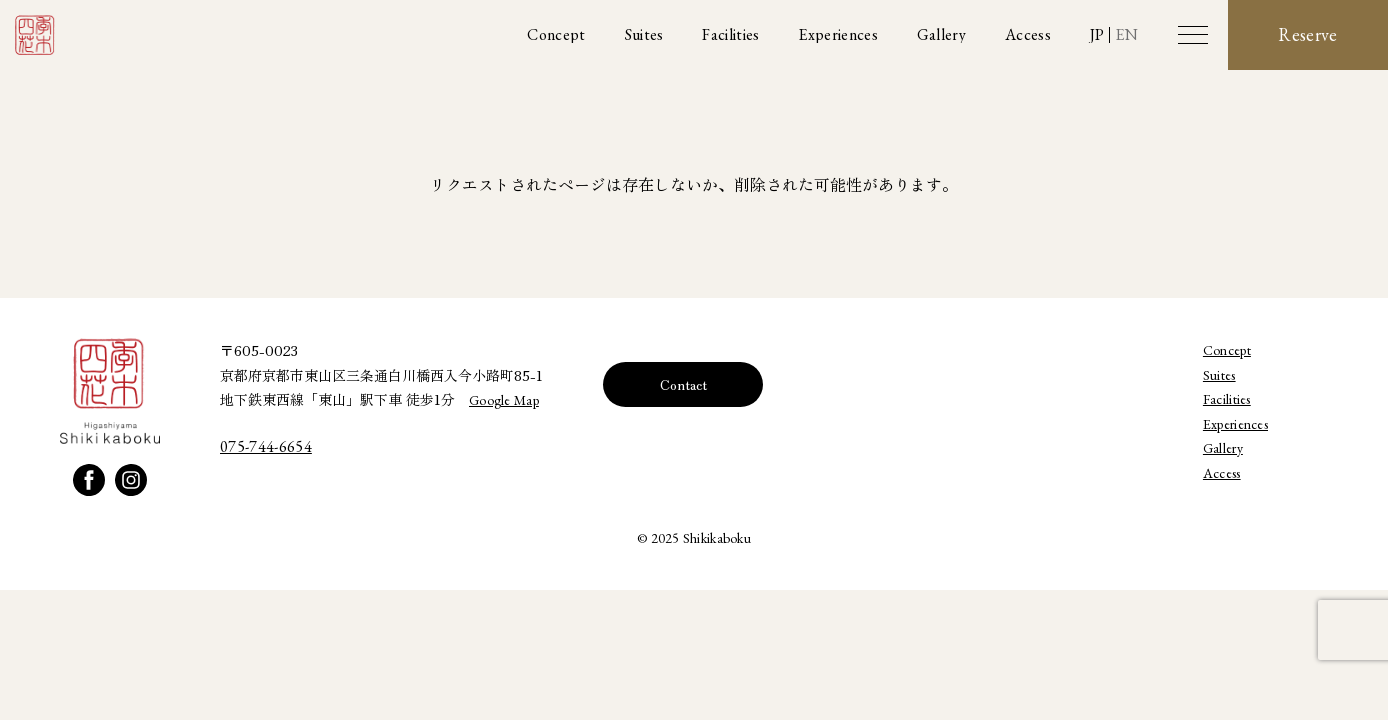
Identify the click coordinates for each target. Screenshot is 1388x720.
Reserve (1308, 34)
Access (1222, 473)
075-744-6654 (266, 446)
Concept (1227, 350)
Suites (1219, 375)
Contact (683, 384)
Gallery (1223, 448)
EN (1126, 34)
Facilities (1227, 399)
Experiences (1235, 424)
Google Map (504, 400)
